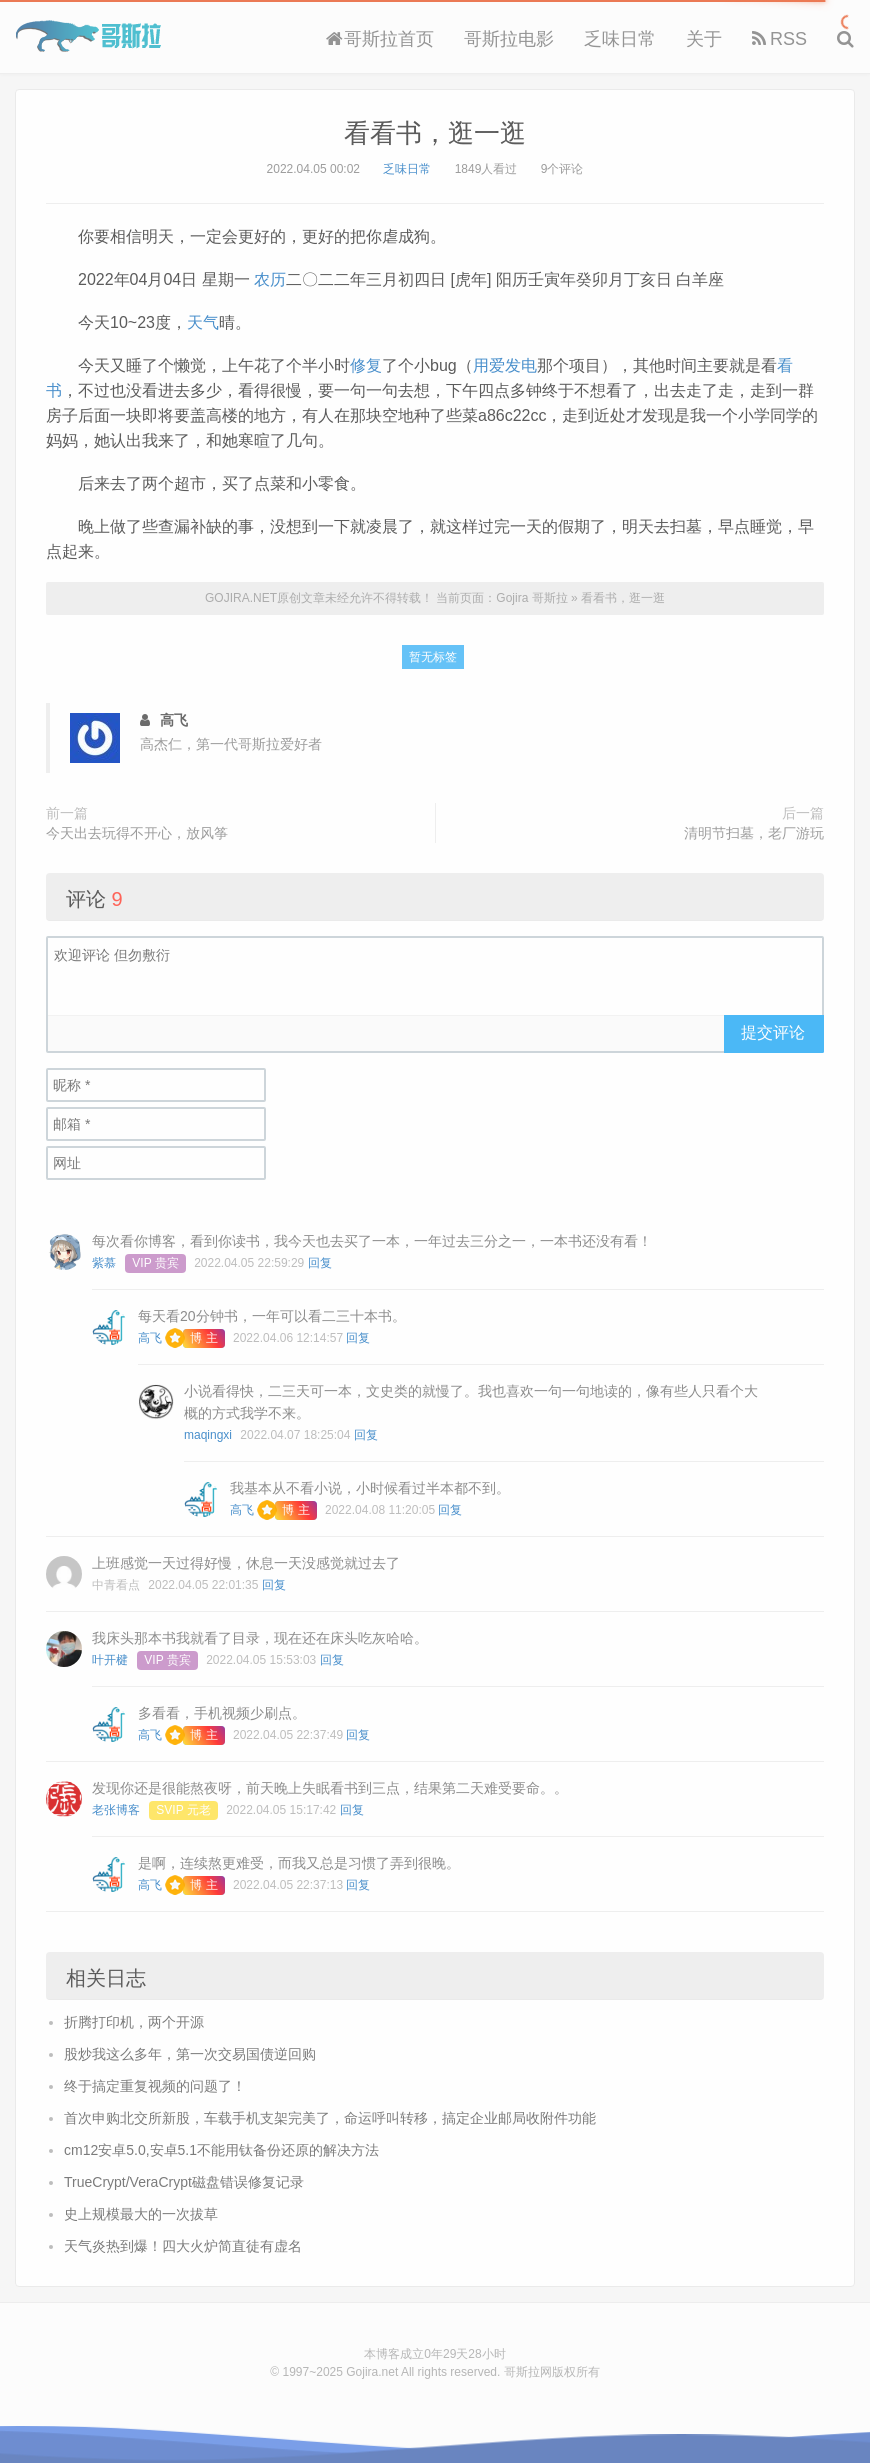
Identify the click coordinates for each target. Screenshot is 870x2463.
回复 (320, 1263)
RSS (779, 39)
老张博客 (116, 1810)
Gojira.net (372, 2372)
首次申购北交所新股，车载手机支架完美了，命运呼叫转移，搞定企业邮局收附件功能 (330, 2118)
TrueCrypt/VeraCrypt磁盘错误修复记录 (184, 2182)
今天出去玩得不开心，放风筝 (137, 833)
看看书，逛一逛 (435, 133)
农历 (270, 279)
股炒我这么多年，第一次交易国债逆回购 (190, 2054)
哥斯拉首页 (380, 39)
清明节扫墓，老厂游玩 (754, 833)
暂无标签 (433, 657)
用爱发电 (505, 365)
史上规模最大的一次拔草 (141, 2214)
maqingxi (208, 1435)
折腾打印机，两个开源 (134, 2022)
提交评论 (773, 1032)
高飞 (150, 1338)
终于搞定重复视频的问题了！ (155, 2086)
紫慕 (104, 1263)
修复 (366, 365)
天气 (203, 322)
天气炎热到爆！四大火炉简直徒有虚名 (183, 2246)
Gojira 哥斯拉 (88, 36)
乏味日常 (620, 39)
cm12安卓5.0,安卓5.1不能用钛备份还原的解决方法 (221, 2150)
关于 (704, 39)
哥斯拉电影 (509, 39)
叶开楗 (110, 1660)
